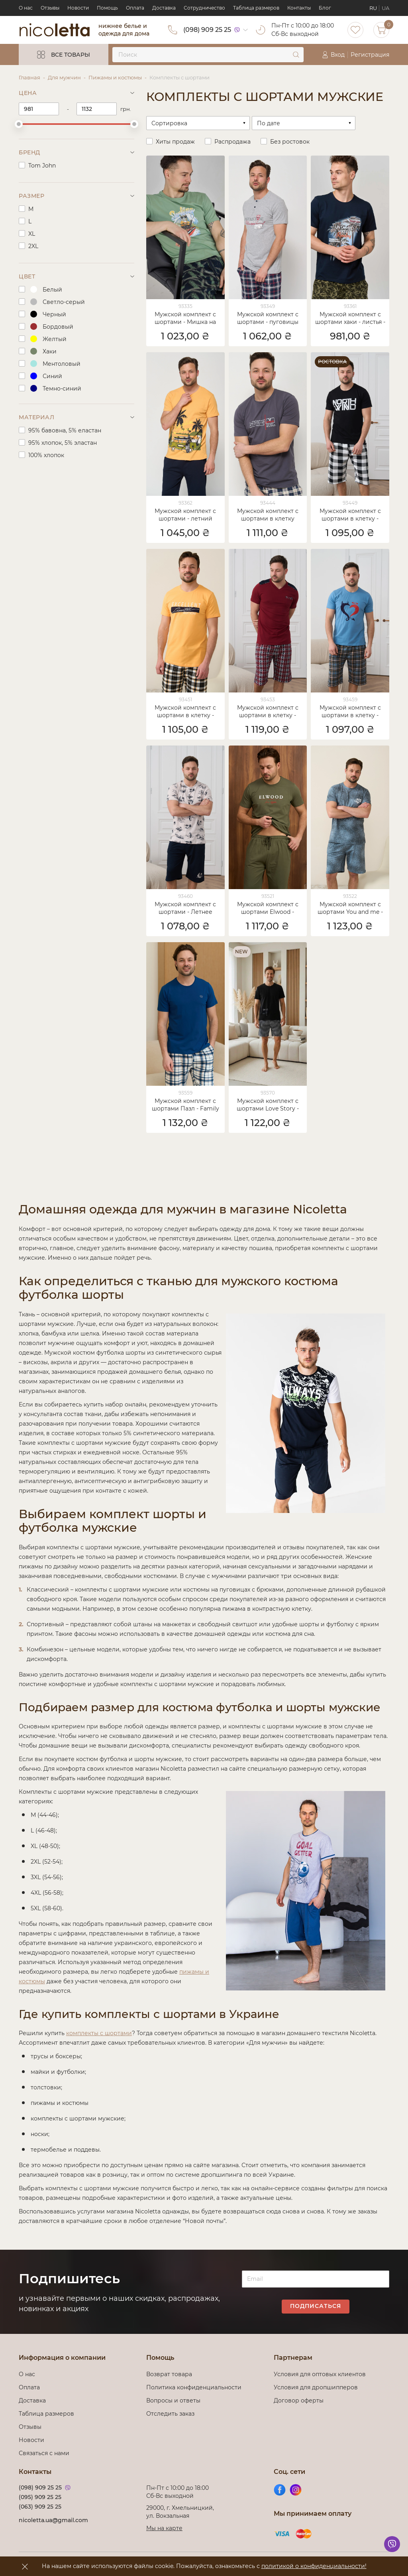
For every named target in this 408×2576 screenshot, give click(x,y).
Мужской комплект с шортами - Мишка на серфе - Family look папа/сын (185, 319)
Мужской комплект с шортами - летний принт (185, 515)
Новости (78, 8)
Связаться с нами (44, 2453)
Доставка (164, 8)
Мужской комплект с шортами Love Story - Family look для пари (268, 1105)
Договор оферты (299, 2400)
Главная (29, 77)
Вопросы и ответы (173, 2400)
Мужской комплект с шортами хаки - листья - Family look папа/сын (350, 319)
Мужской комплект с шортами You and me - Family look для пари (350, 909)
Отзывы (50, 8)
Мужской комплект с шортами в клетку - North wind (350, 515)
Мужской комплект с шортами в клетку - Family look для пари (350, 712)
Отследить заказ (170, 2413)
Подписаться (315, 2306)
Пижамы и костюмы (115, 77)
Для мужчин (64, 77)
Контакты (299, 8)
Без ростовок (290, 141)
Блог (325, 8)
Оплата (135, 8)
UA (385, 8)
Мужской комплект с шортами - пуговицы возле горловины (267, 319)
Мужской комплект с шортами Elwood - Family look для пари (267, 909)
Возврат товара (169, 2374)
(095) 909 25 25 (40, 2497)
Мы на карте (164, 2528)
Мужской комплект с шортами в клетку (267, 514)
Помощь (107, 8)
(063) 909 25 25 (40, 2506)
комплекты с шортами (99, 2033)
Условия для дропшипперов (316, 2387)
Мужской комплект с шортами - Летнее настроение (185, 909)
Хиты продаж (175, 141)
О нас (26, 8)
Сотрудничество (204, 8)
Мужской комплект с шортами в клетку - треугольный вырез (267, 712)
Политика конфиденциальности (193, 2387)
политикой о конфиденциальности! (314, 2566)
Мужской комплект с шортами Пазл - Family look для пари (185, 1105)
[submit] (296, 54)
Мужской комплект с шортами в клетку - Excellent (185, 712)
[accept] (25, 2566)
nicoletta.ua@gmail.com (53, 2520)
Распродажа (232, 141)
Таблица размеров (256, 8)
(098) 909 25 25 (207, 30)
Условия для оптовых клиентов (320, 2374)
